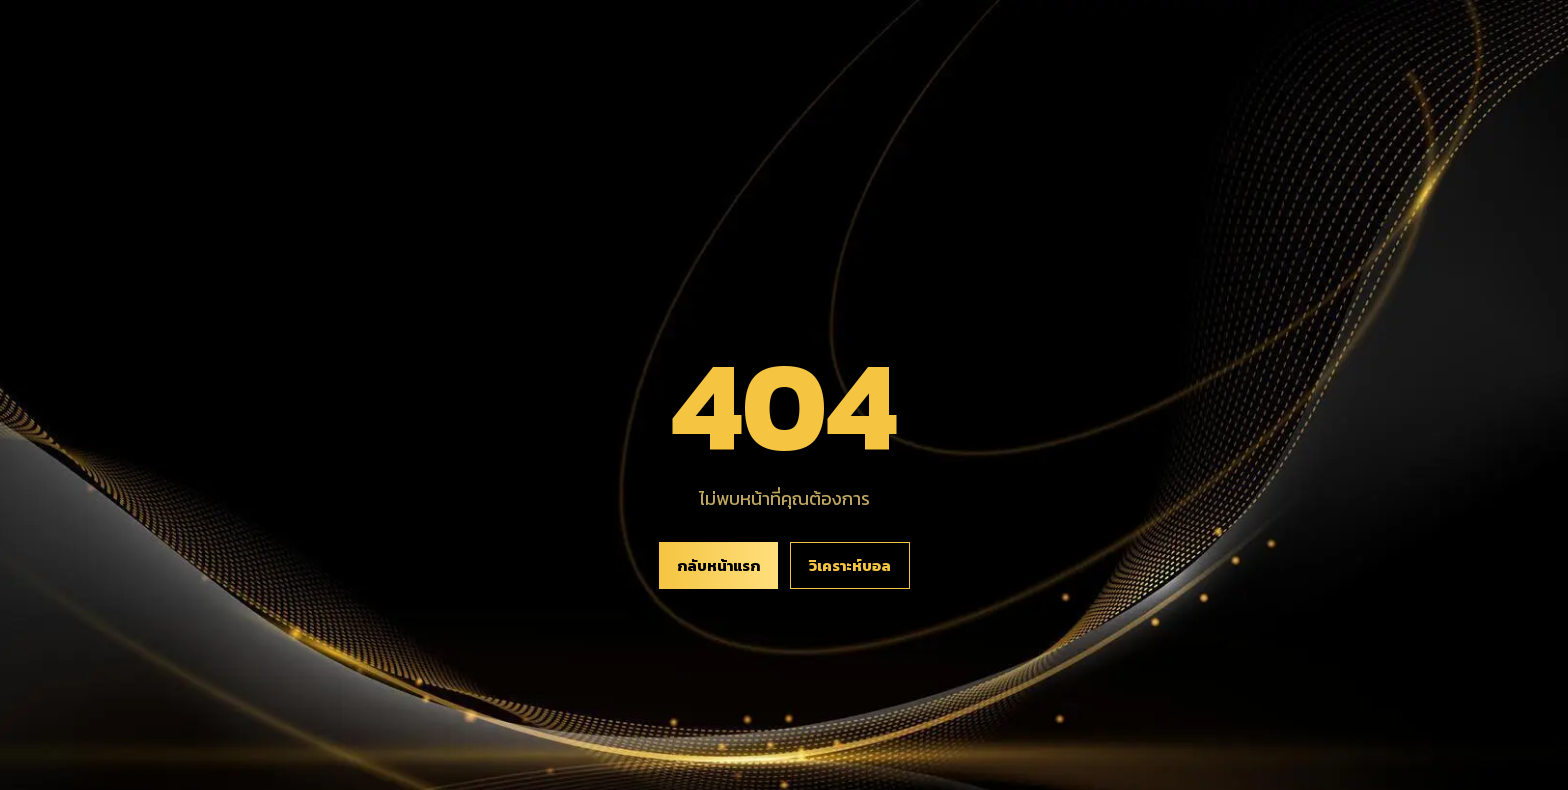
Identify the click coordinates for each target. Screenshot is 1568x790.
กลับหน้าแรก (718, 565)
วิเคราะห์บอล (850, 565)
